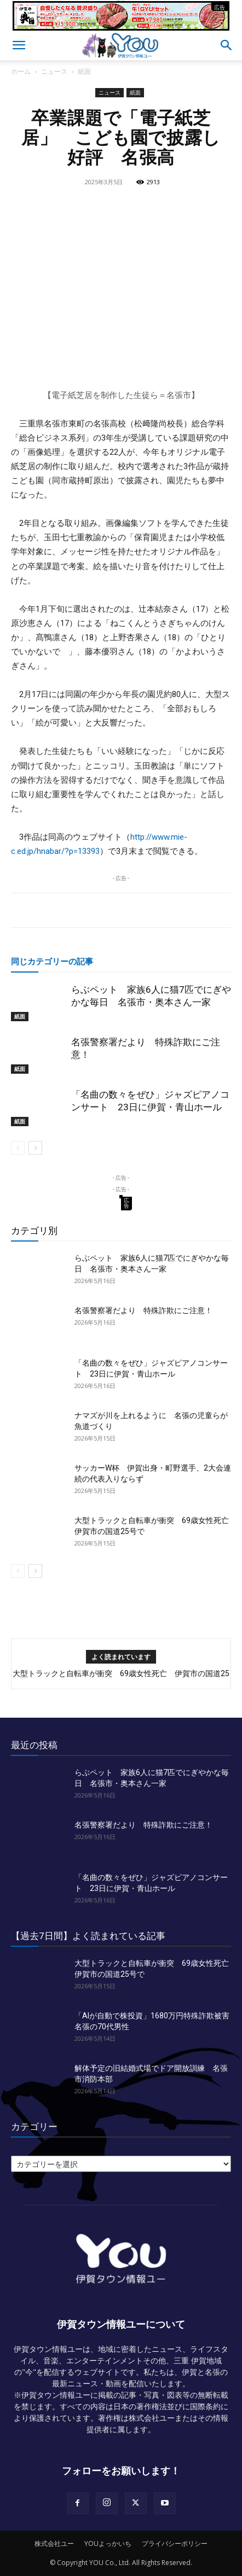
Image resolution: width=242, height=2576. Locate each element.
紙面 (84, 71)
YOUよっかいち (107, 2543)
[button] (18, 45)
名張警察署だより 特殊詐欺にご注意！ (143, 1310)
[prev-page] (18, 1148)
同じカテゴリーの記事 (52, 961)
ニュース (54, 71)
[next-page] (35, 1148)
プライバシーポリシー (175, 2543)
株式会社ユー (54, 2543)
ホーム (21, 71)
